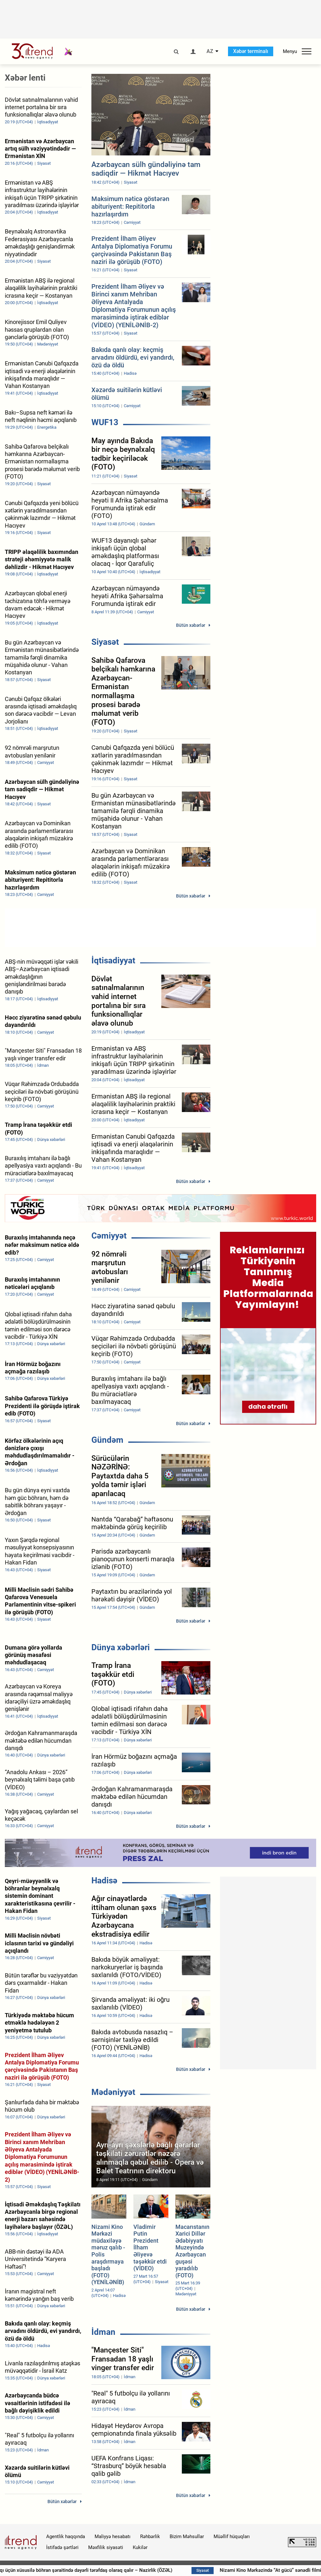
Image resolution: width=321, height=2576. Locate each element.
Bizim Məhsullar (187, 2536)
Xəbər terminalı (250, 51)
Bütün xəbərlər (190, 625)
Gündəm (107, 1440)
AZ (210, 51)
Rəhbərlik (150, 2536)
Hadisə (104, 1880)
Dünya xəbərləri (120, 1647)
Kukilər (140, 2547)
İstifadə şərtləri (62, 2547)
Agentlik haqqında (65, 2536)
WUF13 (104, 422)
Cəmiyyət (109, 1235)
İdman (103, 2332)
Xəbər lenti (25, 78)
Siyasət (105, 642)
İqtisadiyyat (113, 960)
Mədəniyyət (113, 2092)
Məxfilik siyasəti (105, 2547)
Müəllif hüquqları (232, 2536)
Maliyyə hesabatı (113, 2536)
